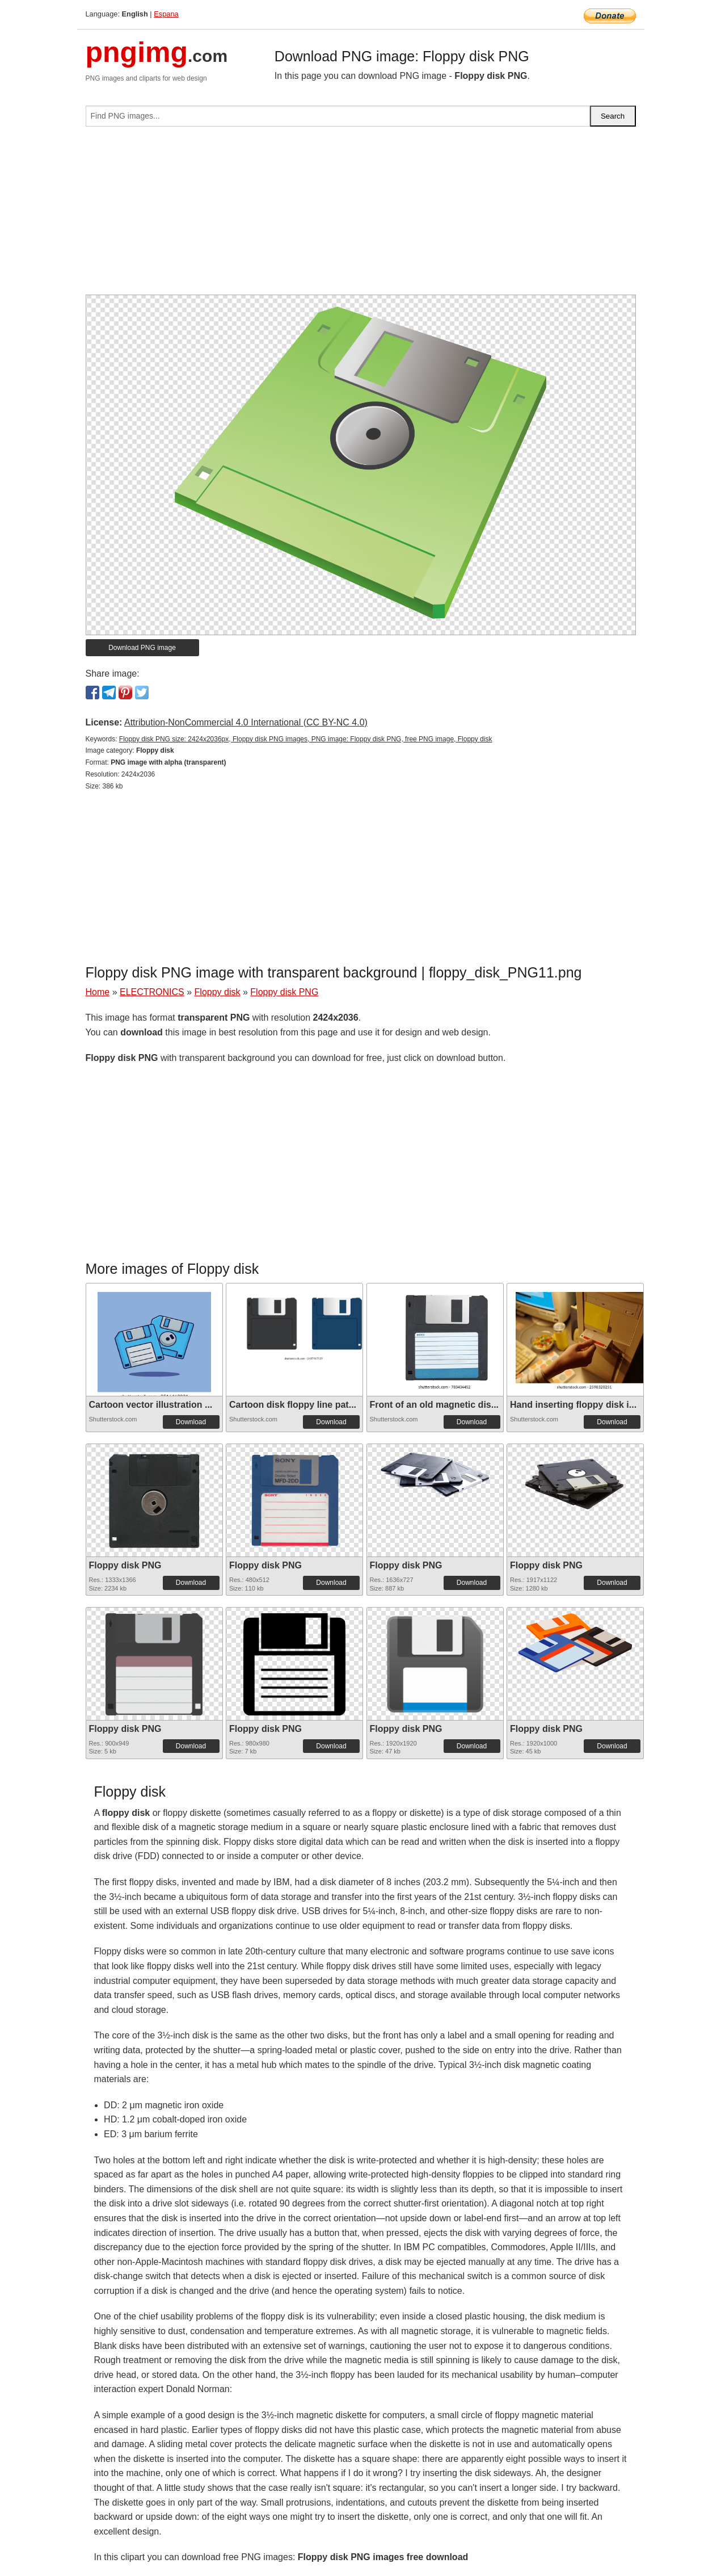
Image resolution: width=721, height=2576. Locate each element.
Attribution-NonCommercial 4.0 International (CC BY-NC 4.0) (246, 722)
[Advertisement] (361, 215)
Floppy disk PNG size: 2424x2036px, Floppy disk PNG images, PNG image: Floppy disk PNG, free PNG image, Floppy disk (305, 739)
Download (191, 1422)
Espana (166, 14)
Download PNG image (142, 648)
